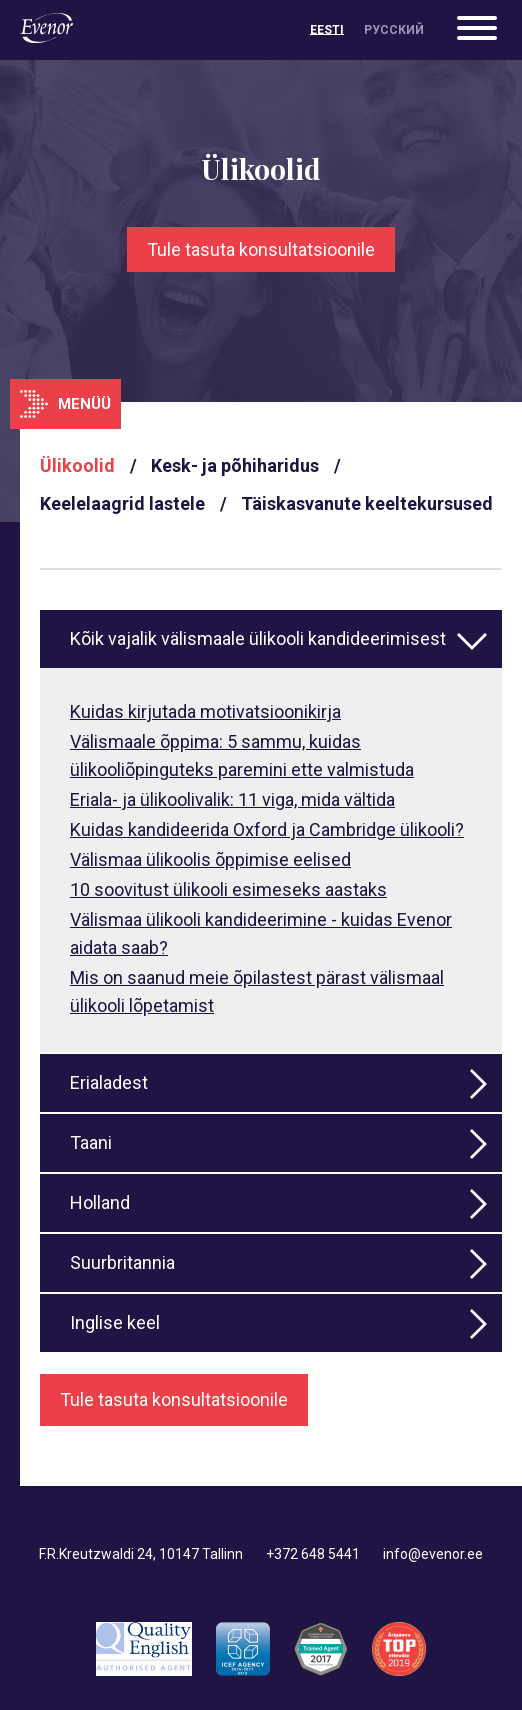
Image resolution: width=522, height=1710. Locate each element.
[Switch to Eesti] (327, 30)
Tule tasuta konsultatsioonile (261, 249)
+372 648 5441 (313, 1554)
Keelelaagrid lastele (122, 503)
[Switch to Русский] (394, 30)
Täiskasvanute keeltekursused (367, 503)
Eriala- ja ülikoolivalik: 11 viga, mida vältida (232, 799)
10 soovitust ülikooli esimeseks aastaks (228, 889)
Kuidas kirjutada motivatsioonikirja (205, 711)
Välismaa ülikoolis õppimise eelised (210, 859)
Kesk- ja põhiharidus (235, 465)
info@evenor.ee (433, 1554)
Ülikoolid (77, 465)
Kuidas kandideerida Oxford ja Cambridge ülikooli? (267, 829)
